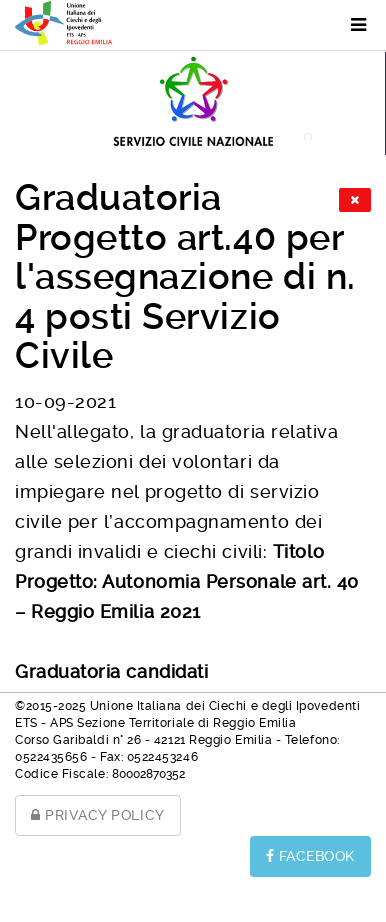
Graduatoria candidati (111, 671)
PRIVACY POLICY (98, 815)
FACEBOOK (310, 856)
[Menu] (348, 25)
